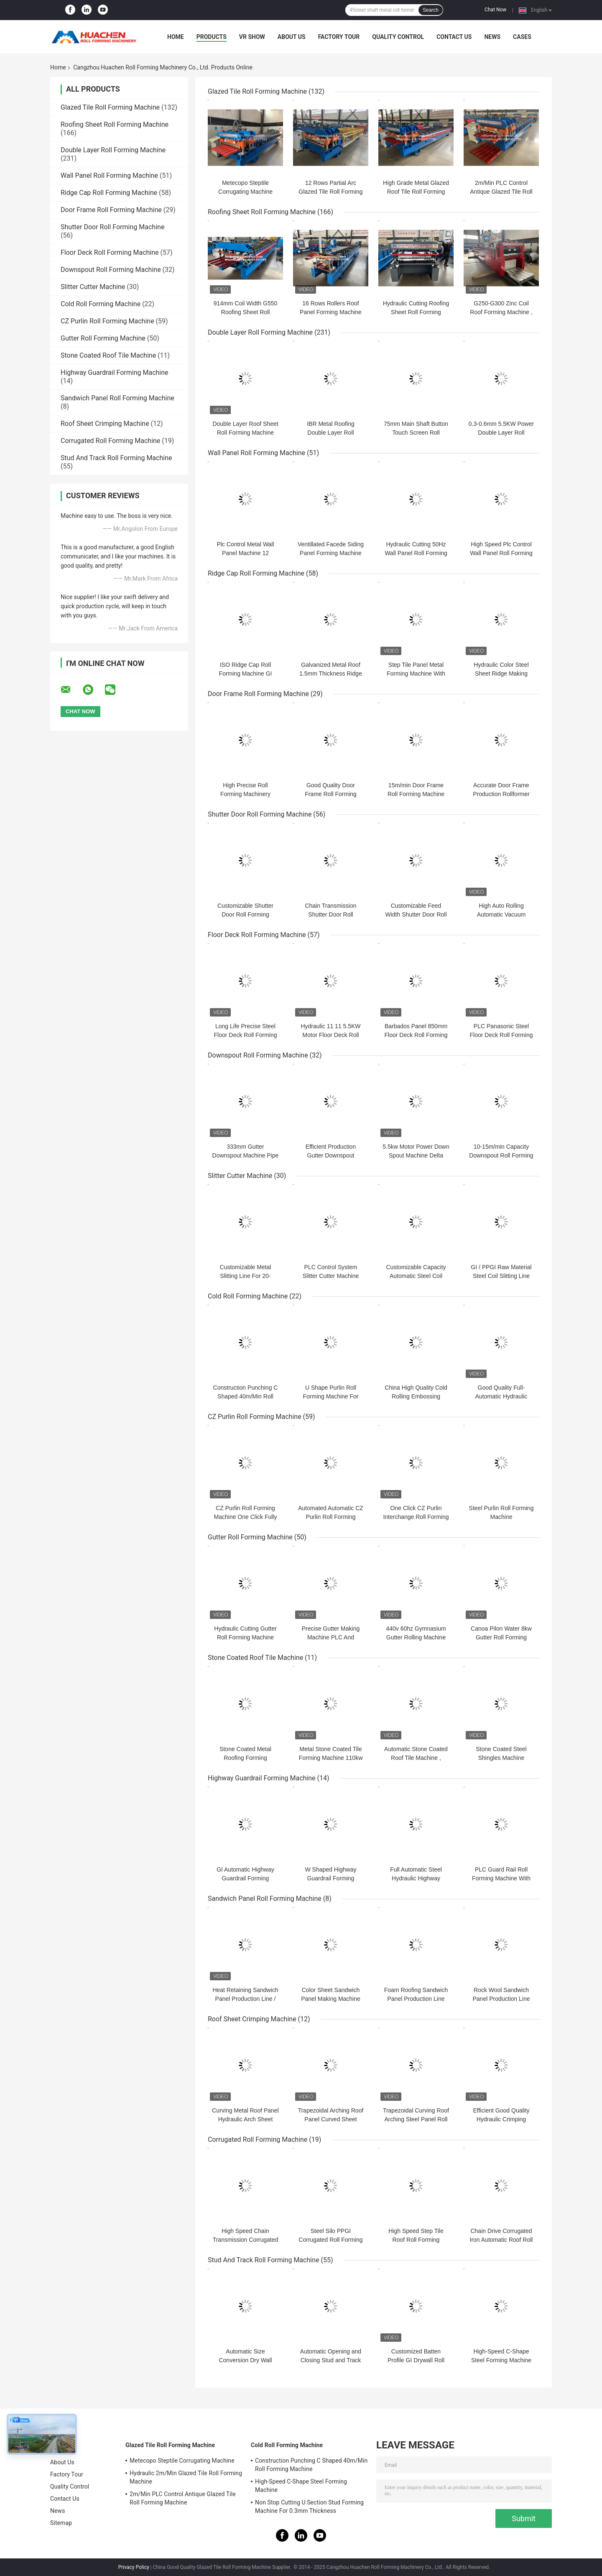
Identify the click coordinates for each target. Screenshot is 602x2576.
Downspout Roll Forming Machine (111, 270)
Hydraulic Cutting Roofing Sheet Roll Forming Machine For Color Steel (416, 312)
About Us (292, 36)
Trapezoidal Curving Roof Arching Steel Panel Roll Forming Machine (416, 2119)
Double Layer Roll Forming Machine (113, 150)
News (492, 36)
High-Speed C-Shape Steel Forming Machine (301, 2485)
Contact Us (454, 36)
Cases (522, 36)
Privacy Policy (133, 2567)
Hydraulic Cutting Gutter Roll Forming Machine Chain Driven (245, 1637)
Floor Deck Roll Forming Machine (110, 252)
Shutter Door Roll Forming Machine (112, 227)
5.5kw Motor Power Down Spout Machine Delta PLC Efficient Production (416, 1155)
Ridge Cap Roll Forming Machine (109, 193)
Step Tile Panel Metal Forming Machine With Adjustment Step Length (416, 673)
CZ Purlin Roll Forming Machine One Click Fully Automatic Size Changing (245, 1517)
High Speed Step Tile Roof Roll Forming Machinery (416, 2240)
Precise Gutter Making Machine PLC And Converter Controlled (331, 1637)
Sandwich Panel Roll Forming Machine (117, 398)
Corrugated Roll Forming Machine (110, 441)
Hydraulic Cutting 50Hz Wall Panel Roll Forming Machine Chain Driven (416, 553)
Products (211, 36)
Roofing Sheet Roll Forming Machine (114, 124)
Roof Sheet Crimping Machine (105, 424)
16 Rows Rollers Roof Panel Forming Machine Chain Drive (331, 312)
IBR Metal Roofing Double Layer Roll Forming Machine (331, 432)
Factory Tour (339, 36)
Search (431, 10)
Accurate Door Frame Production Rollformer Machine (501, 794)
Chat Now (495, 10)
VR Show (252, 36)
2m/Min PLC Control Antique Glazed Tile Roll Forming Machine (501, 191)
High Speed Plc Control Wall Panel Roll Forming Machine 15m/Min (501, 553)
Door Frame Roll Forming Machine (111, 210)
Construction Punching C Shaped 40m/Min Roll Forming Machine (245, 1396)
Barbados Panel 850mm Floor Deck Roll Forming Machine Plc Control (416, 1035)
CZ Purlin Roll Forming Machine (107, 321)
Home (175, 36)
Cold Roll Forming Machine (100, 304)
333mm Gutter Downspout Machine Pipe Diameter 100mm (245, 1155)
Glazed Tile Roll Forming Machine (110, 107)
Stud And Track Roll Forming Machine (116, 458)
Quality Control (398, 36)
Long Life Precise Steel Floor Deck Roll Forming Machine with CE (245, 1035)
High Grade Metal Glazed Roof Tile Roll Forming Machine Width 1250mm (416, 191)
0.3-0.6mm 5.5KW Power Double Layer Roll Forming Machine (501, 432)
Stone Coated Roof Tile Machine (108, 355)
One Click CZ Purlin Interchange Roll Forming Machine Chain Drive (416, 1517)
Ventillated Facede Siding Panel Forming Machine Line (331, 553)
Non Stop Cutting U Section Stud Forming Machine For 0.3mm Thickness (309, 2506)
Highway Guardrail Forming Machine (114, 372)
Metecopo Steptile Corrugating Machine (182, 2460)
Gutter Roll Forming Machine (103, 338)
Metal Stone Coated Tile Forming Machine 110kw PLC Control (331, 1758)
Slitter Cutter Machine (93, 287)
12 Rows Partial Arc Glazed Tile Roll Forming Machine (330, 191)
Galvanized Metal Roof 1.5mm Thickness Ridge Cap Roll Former (330, 673)
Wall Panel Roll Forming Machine (109, 175)
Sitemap (61, 2523)
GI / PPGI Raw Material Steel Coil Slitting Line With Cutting (501, 1276)
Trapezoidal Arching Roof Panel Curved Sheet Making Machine (331, 2119)
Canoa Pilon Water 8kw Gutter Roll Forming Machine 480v (501, 1637)
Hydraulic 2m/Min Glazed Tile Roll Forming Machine (186, 2477)
